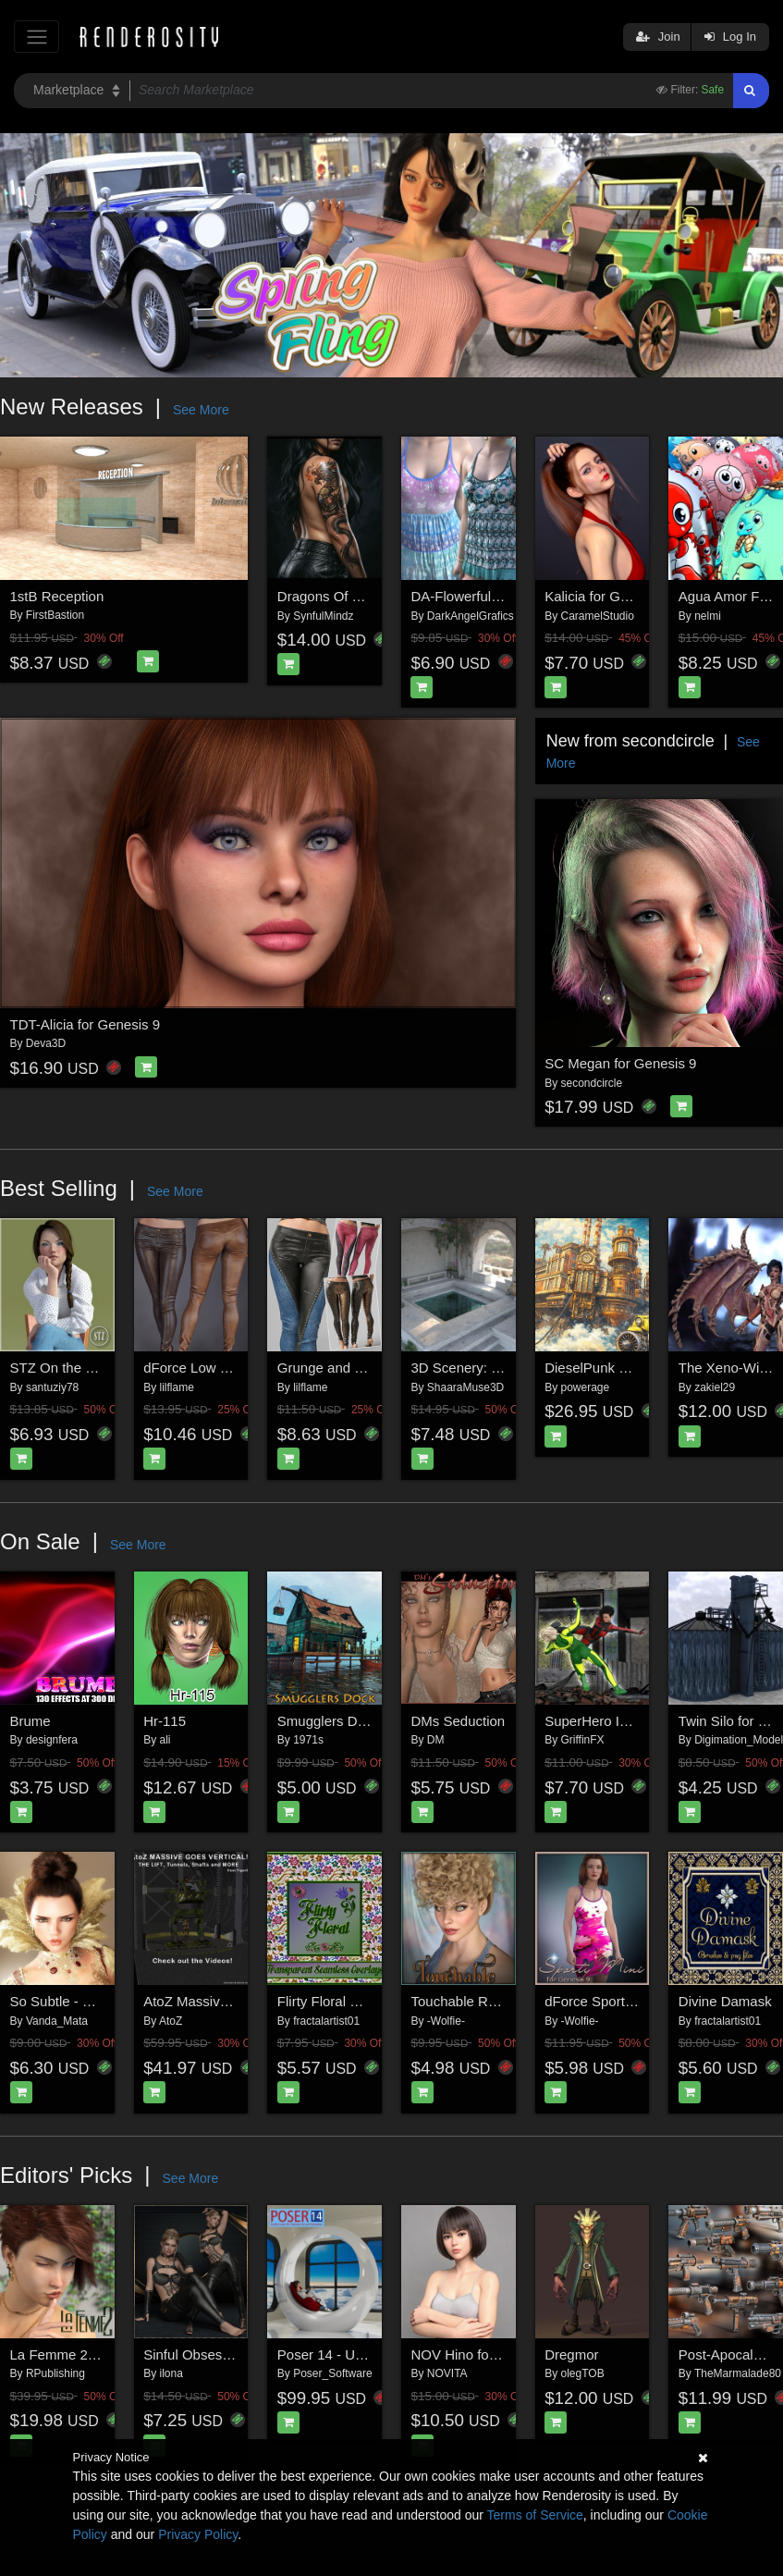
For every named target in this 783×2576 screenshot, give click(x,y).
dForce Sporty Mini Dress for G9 (643, 2001)
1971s (308, 1739)
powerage (585, 1387)
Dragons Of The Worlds (349, 596)
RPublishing (55, 2373)
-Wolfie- (446, 2021)
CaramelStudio (596, 616)
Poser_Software (332, 2373)
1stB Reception (57, 596)
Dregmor (571, 2354)
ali (165, 1739)
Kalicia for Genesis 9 (608, 596)
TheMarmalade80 (737, 2373)
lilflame (177, 1387)
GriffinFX (583, 1739)
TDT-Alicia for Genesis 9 (85, 1024)
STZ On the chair (63, 1367)
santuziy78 (52, 1387)
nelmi (707, 616)
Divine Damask (725, 2001)
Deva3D (46, 1043)
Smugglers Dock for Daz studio (373, 1721)
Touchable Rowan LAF (481, 2001)
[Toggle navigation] (36, 36)
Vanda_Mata (57, 2021)
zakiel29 (714, 1387)
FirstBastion (55, 615)
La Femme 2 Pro (62, 2354)
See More (201, 409)
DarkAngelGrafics (470, 616)
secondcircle (592, 1083)
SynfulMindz (323, 616)
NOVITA (447, 2373)
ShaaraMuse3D (465, 1387)
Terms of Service (535, 2515)
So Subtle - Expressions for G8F (109, 2001)
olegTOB (583, 2373)
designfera (52, 1739)
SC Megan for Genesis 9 (620, 1063)
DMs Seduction (458, 1721)
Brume (30, 1721)
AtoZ (170, 2021)
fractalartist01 (326, 2021)
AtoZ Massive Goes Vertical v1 (237, 2001)
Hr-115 (164, 1721)
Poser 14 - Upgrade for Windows (378, 2354)
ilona (171, 2373)
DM (436, 1739)
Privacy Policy (198, 2534)
